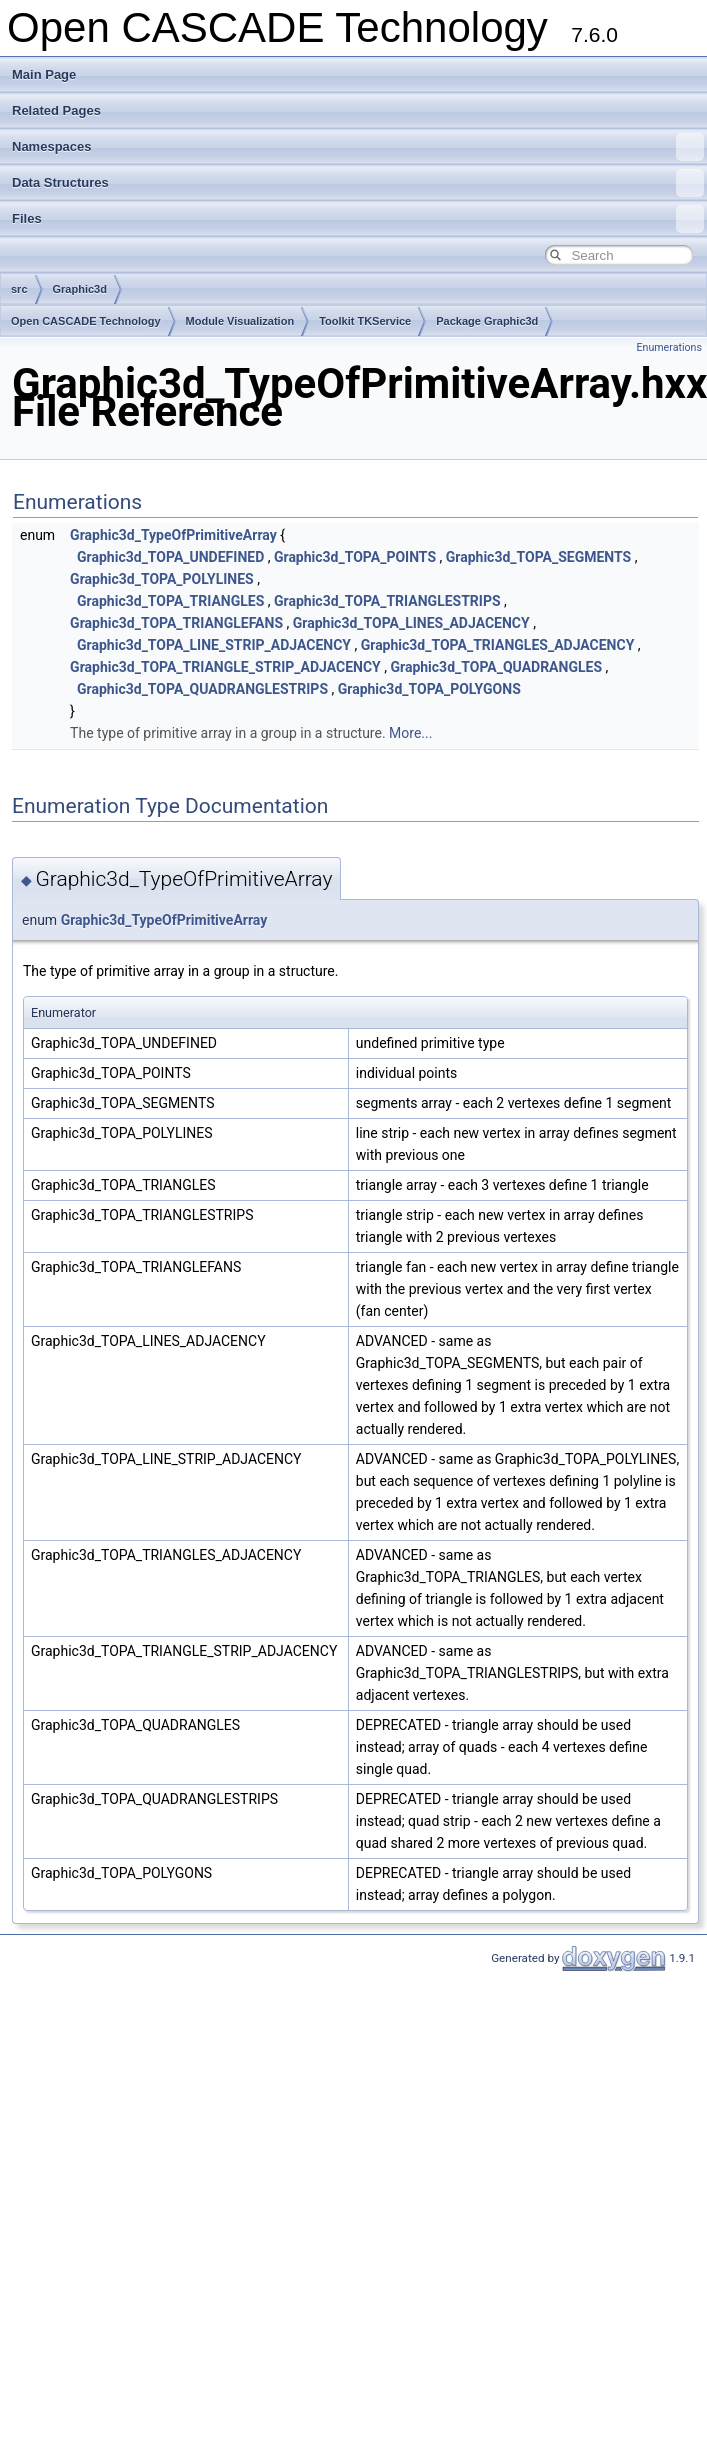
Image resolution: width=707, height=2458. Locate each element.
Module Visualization (240, 321)
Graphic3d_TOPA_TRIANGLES (170, 601)
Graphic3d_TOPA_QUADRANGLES (496, 667)
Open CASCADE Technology (86, 321)
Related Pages (56, 110)
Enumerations (669, 347)
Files (358, 219)
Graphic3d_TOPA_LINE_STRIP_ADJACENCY (214, 645)
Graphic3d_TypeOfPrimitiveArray (173, 535)
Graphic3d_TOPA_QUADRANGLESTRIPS (202, 689)
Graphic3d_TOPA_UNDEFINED (170, 557)
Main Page (44, 74)
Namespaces (358, 147)
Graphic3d (80, 289)
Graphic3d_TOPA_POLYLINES (162, 579)
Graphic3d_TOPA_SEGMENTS (539, 557)
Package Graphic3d (487, 321)
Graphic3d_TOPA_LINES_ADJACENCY (411, 623)
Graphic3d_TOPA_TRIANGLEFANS (176, 623)
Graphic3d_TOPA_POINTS (355, 557)
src (19, 289)
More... (410, 733)
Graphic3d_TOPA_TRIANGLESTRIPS (387, 601)
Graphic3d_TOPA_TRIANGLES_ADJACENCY (498, 645)
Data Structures (358, 183)
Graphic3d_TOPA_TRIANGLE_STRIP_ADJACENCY (225, 667)
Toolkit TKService (365, 321)
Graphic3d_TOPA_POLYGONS (429, 689)
